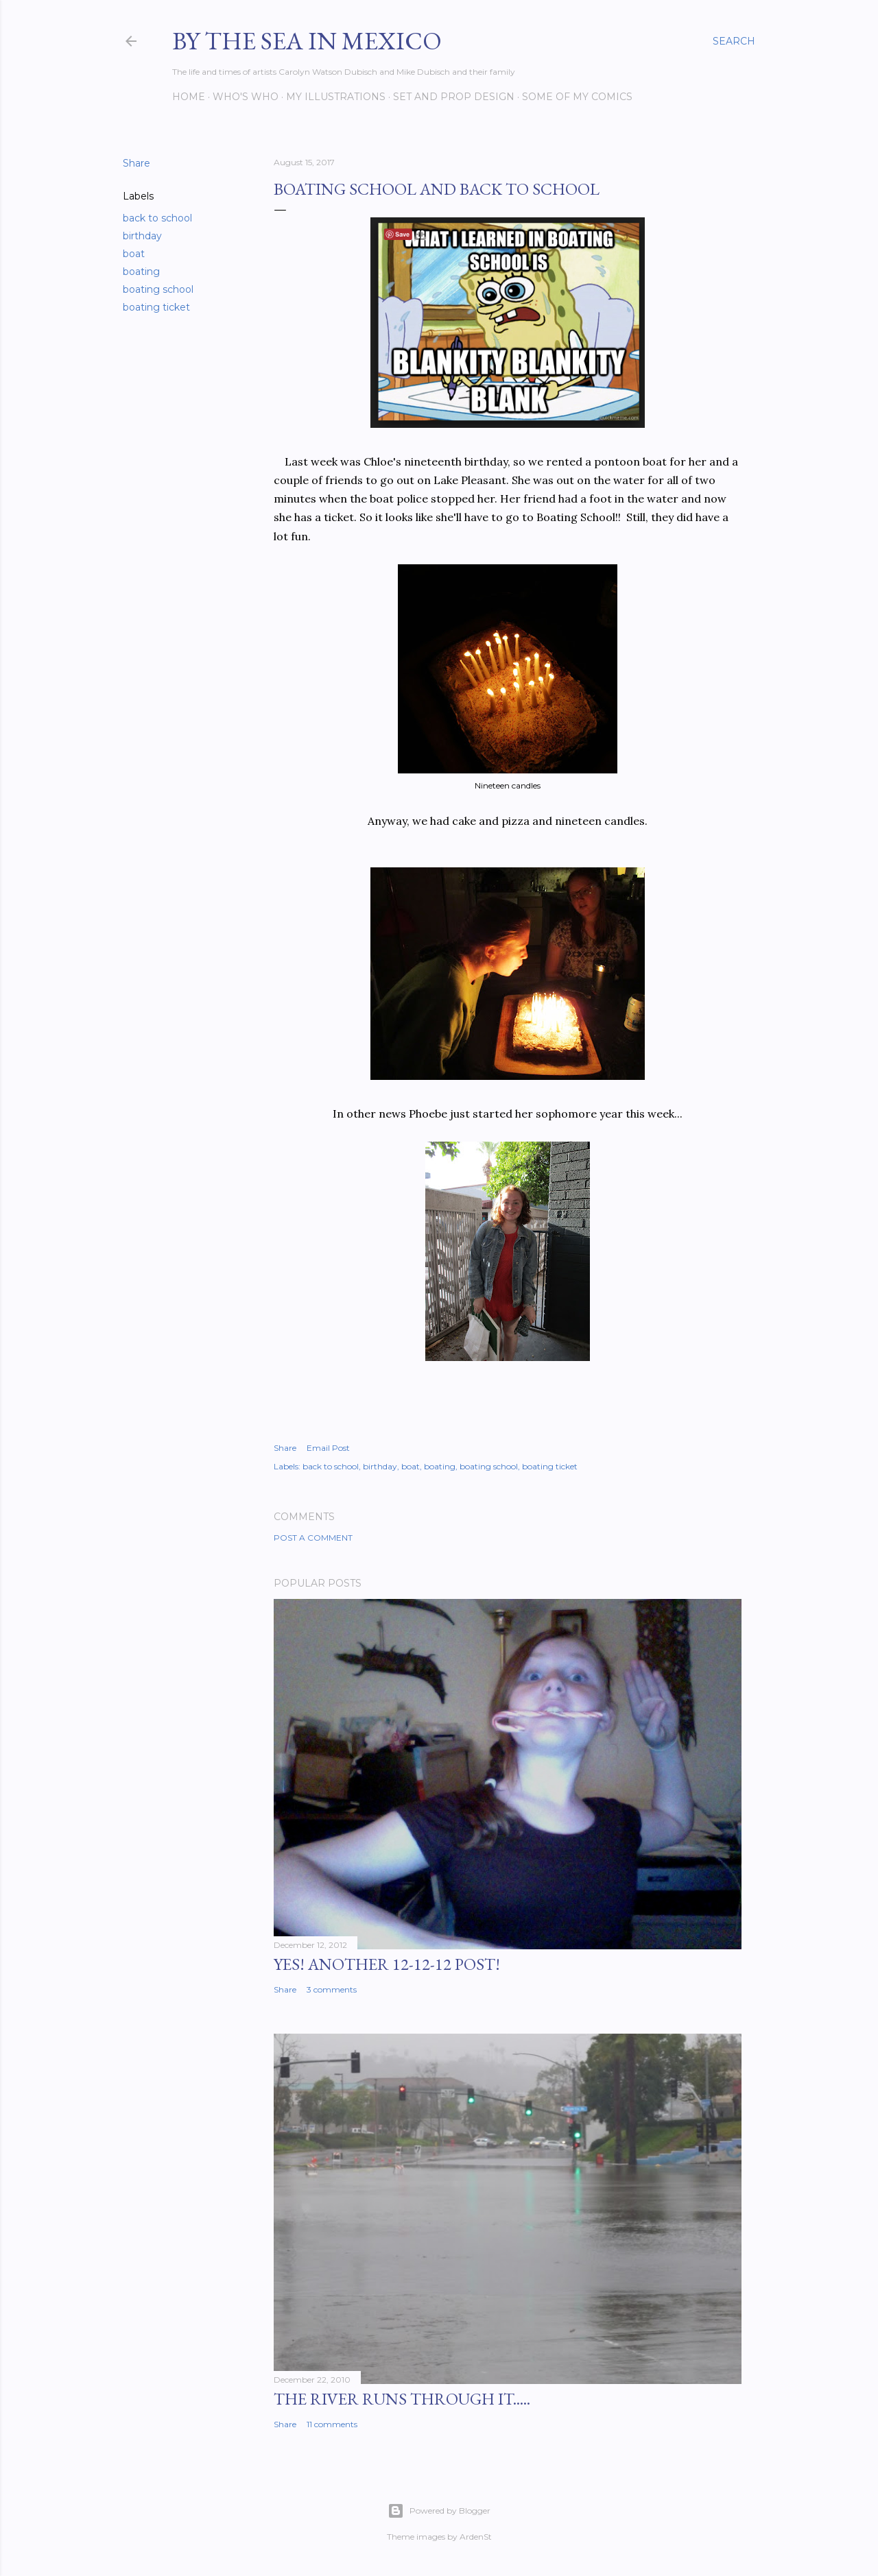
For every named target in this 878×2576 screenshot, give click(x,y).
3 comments (332, 1989)
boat (134, 254)
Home (188, 97)
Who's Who (245, 97)
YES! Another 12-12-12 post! (387, 1964)
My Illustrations (335, 97)
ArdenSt (476, 2536)
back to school (157, 218)
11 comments (332, 2424)
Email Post (328, 1448)
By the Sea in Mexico (307, 41)
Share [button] (136, 163)
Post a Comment (313, 1537)
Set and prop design (453, 97)
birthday (142, 236)
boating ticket (156, 307)
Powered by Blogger (439, 2511)
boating (141, 271)
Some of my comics (577, 97)
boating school (158, 289)
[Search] (734, 41)
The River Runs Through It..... (402, 2398)
